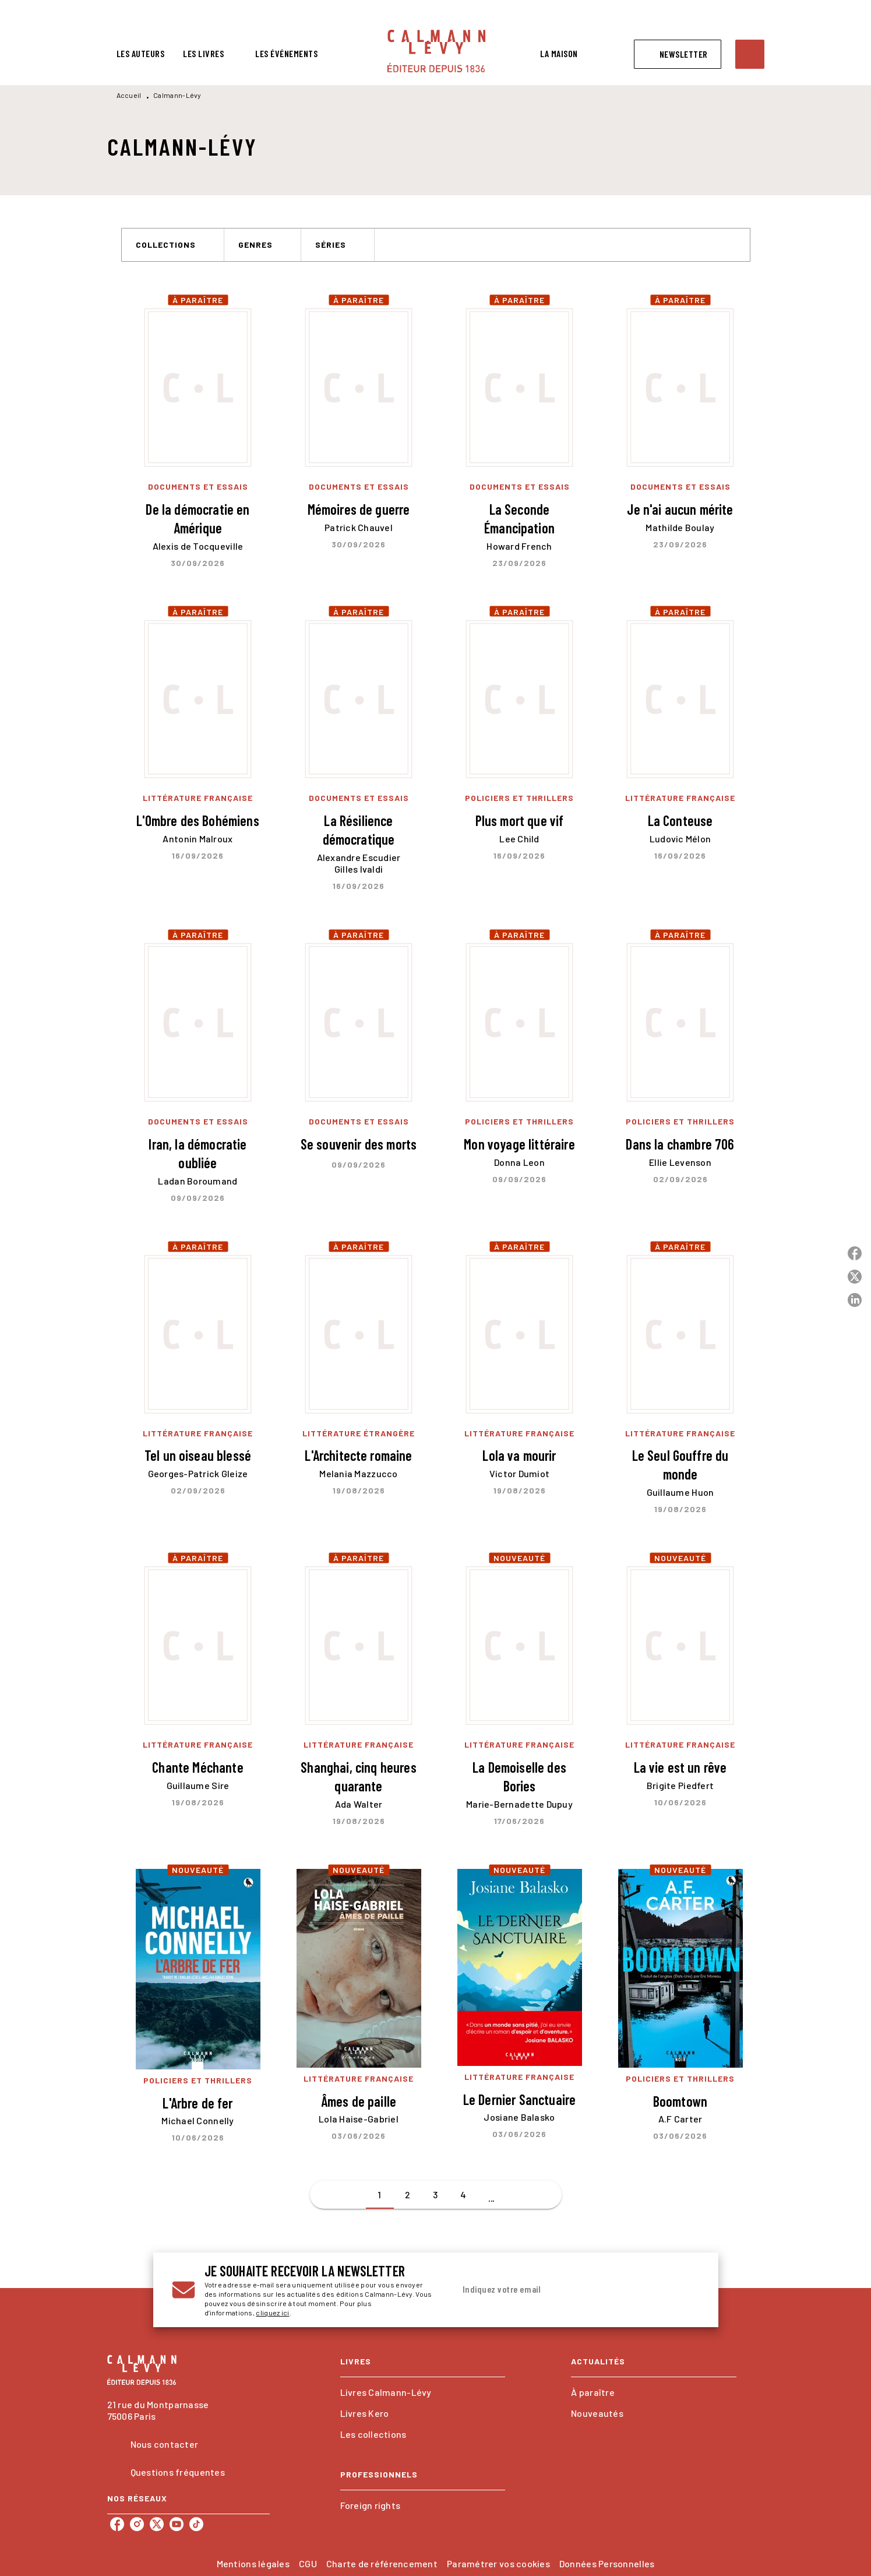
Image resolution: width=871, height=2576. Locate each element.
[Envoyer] (686, 2290)
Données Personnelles (606, 2563)
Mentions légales (253, 2563)
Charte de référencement (382, 2563)
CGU (308, 2563)
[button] (677, 54)
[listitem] (117, 2524)
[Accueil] (436, 51)
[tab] (140, 54)
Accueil (129, 95)
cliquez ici (272, 2312)
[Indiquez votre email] (562, 2290)
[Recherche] (749, 54)
